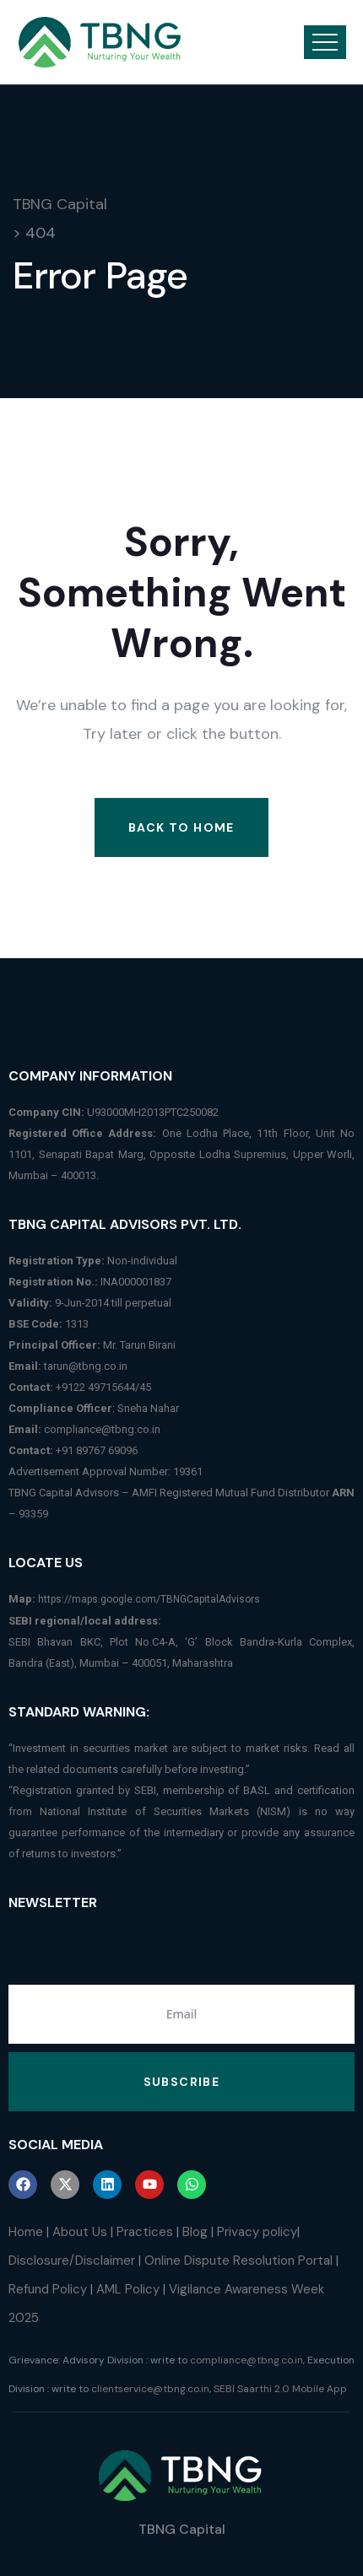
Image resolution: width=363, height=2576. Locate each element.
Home (25, 2231)
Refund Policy (47, 2289)
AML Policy (128, 2289)
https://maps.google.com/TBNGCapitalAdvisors (149, 1599)
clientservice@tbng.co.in (150, 2388)
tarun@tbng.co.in (85, 1366)
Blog (195, 2231)
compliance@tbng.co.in (102, 1429)
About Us (79, 2231)
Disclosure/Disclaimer (71, 2260)
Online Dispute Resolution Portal (238, 2260)
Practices (144, 2231)
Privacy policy (257, 2231)
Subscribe (182, 2081)
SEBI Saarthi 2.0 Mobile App (280, 2388)
